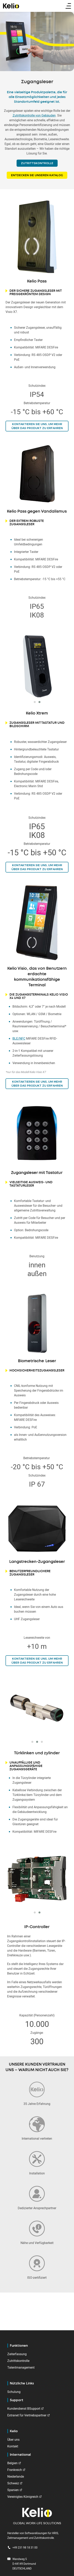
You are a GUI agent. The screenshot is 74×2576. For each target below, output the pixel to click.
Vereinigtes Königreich (22, 2496)
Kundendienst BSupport (23, 2408)
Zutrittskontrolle (37, 163)
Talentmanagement (21, 2367)
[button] (34, 702)
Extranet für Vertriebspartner (26, 2415)
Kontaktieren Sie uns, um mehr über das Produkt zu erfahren (37, 426)
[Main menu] (68, 6)
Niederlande (15, 2476)
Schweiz (13, 2483)
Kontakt (12, 2446)
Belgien (12, 2463)
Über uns (13, 2439)
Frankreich (14, 2470)
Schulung (14, 2392)
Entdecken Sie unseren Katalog (37, 175)
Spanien (13, 2490)
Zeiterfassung (17, 2354)
